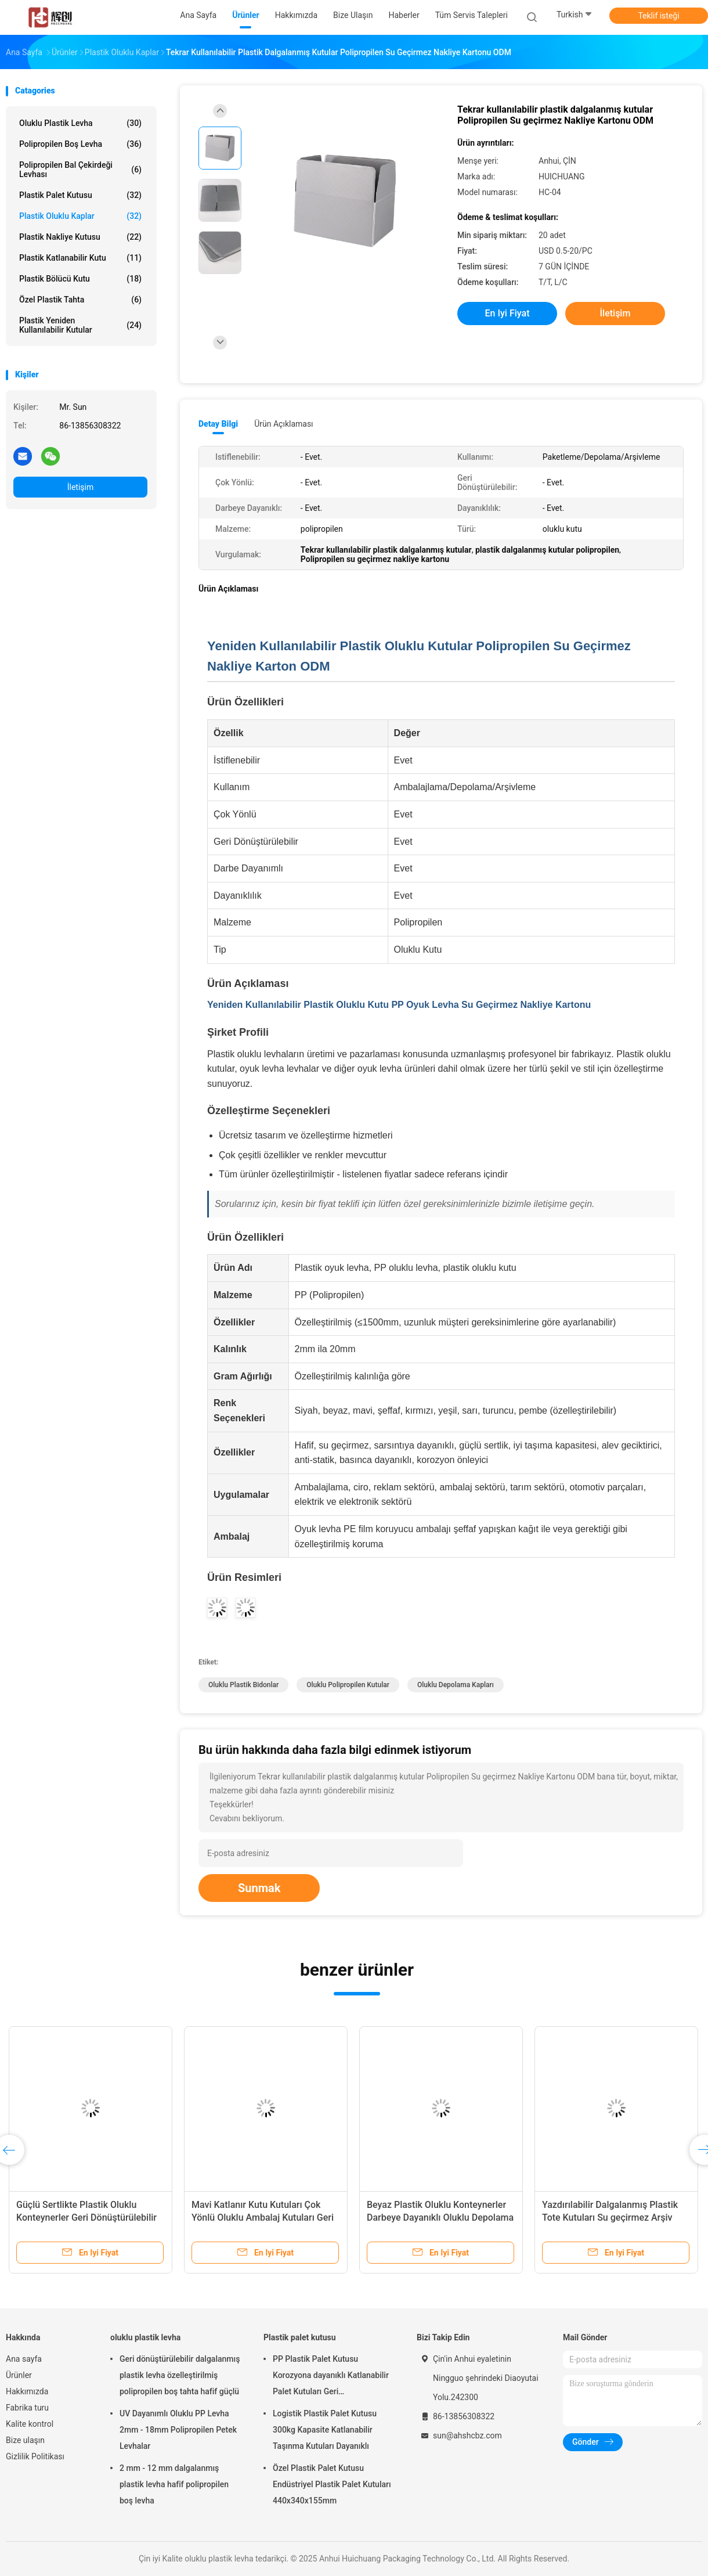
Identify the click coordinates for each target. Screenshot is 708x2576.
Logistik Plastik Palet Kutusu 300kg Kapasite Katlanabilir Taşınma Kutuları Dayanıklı (325, 2430)
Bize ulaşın (25, 2440)
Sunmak (259, 1888)
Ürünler (19, 2375)
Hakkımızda (27, 2391)
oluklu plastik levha (80, 123)
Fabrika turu (27, 2407)
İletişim (80, 487)
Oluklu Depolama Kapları (455, 1685)
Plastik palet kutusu (80, 195)
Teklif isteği (658, 15)
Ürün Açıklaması (283, 423)
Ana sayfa (24, 2359)
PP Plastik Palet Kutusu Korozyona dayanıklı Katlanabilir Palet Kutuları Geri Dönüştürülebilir (331, 2377)
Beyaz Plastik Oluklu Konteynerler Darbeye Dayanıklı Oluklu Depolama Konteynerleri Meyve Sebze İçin (440, 2217)
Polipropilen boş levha (80, 144)
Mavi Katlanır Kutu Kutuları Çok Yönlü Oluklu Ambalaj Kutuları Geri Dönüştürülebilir (263, 2217)
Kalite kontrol (29, 2424)
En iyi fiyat (507, 313)
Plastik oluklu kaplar (80, 216)
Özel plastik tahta (80, 299)
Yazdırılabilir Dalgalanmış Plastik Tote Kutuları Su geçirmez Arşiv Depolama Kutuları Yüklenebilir (610, 2217)
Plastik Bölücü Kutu (80, 278)
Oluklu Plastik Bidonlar (243, 1685)
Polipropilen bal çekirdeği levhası (80, 169)
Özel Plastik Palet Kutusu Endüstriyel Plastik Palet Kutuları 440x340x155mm (332, 2484)
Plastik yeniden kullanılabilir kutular (80, 325)
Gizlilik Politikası (35, 2456)
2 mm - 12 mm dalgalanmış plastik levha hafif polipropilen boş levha (174, 2484)
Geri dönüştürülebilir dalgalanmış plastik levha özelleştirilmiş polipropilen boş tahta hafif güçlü (180, 2375)
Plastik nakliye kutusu (80, 237)
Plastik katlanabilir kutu (80, 258)
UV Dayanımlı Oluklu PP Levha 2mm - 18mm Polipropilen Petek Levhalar (178, 2430)
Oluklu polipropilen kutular (347, 1685)
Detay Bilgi (218, 423)
